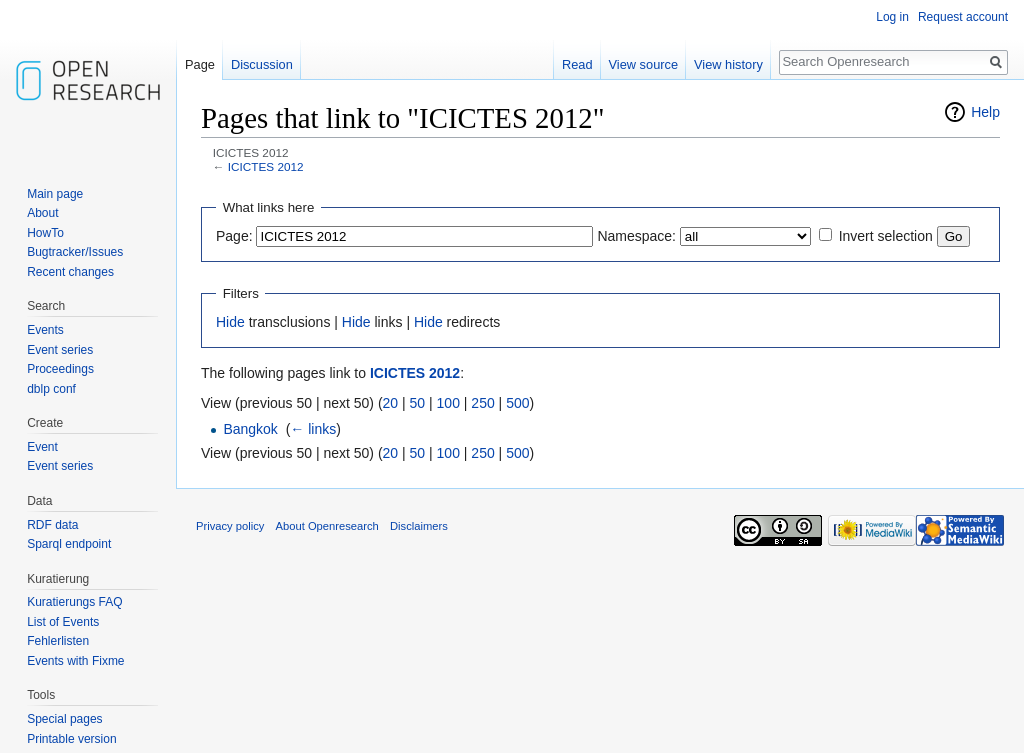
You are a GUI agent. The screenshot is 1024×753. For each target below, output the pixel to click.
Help (985, 112)
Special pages (64, 719)
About (42, 213)
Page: (234, 236)
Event (42, 447)
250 (482, 403)
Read (577, 64)
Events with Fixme (75, 661)
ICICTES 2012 (266, 166)
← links (313, 429)
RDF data (52, 525)
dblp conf (51, 389)
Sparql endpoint (69, 544)
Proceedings (60, 369)
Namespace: (636, 236)
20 (391, 403)
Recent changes (70, 272)
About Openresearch (327, 526)
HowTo (45, 233)
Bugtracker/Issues (75, 252)
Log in (892, 17)
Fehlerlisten (58, 641)
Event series (60, 350)
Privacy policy (230, 526)
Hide (230, 322)
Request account (963, 17)
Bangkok (250, 429)
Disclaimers (419, 526)
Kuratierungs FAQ (74, 602)
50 (418, 403)
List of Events (63, 622)
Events (45, 330)
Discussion (262, 64)
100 (448, 403)
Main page (55, 194)
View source (643, 64)
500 (517, 403)
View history (728, 64)
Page (200, 64)
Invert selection (886, 236)
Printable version (71, 739)
